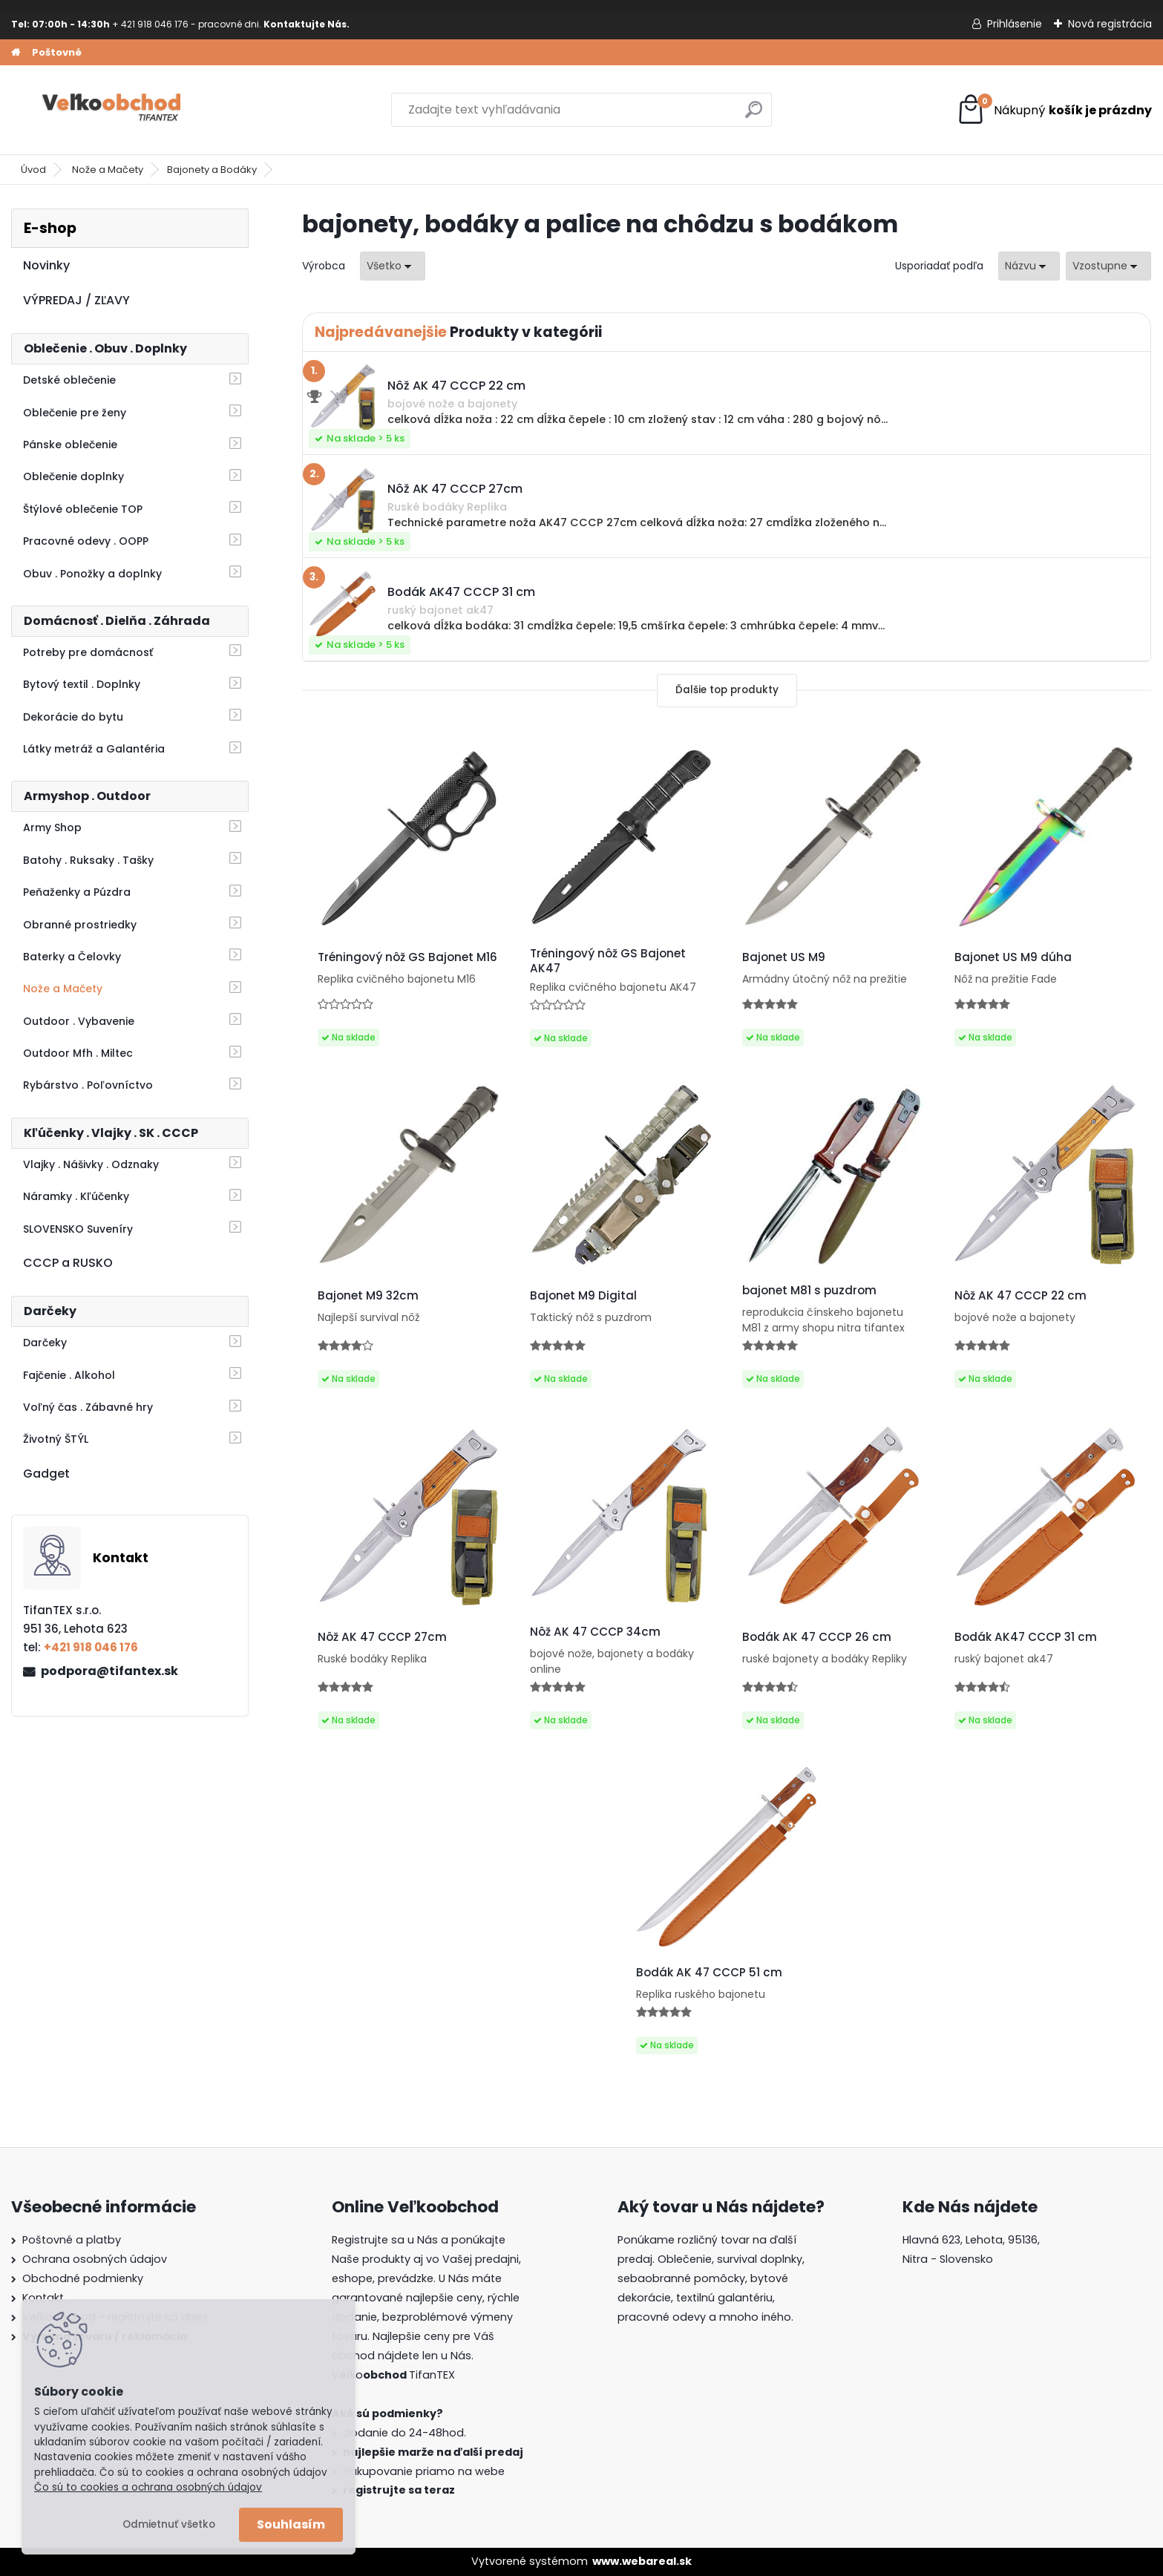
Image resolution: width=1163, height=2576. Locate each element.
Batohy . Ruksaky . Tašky (88, 860)
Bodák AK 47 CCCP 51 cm (709, 1972)
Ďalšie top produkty (727, 690)
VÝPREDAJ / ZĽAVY (76, 300)
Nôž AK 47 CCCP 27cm (382, 1637)
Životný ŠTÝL (55, 1439)
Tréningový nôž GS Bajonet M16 (407, 957)
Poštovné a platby (71, 2239)
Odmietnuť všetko (168, 2524)
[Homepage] (15, 52)
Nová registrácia (1110, 23)
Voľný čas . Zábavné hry (88, 1407)
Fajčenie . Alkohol (69, 1375)
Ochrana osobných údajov (94, 2259)
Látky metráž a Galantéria (94, 748)
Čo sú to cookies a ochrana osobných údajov (148, 2487)
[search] (753, 115)
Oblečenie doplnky (73, 476)
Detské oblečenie (69, 380)
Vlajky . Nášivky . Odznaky (91, 1164)
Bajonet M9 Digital (583, 1295)
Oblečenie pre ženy (74, 412)
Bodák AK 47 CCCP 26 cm (816, 1637)
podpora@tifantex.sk (109, 1670)
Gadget (46, 1473)
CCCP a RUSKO (68, 1262)
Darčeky (45, 1342)
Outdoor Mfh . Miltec (78, 1053)
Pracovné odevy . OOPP (85, 541)
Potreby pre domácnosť (88, 652)
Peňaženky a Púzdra (77, 892)
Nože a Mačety (107, 170)
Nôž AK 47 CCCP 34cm (595, 1632)
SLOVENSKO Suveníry (78, 1229)
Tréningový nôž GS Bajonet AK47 (608, 961)
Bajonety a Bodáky (212, 170)
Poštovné (57, 52)
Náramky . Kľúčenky (76, 1196)
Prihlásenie (1014, 23)
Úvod (33, 170)
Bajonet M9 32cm (368, 1295)
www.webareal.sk (642, 2561)
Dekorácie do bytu (73, 716)
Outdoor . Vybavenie (78, 1021)
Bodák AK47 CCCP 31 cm (1025, 1637)
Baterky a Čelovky (72, 956)
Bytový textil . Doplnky (81, 684)
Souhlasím (291, 2524)
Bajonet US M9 (783, 957)
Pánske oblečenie (70, 444)
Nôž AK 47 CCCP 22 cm (1020, 1295)
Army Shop (52, 827)
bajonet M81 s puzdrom (809, 1290)
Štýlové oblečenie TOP (82, 509)
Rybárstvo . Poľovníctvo (88, 1085)
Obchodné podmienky (82, 2278)
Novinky (46, 265)
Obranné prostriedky (80, 924)
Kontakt (43, 2297)
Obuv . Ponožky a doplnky (92, 573)
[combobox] (1029, 266)
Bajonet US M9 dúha (1013, 957)
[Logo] (113, 110)
